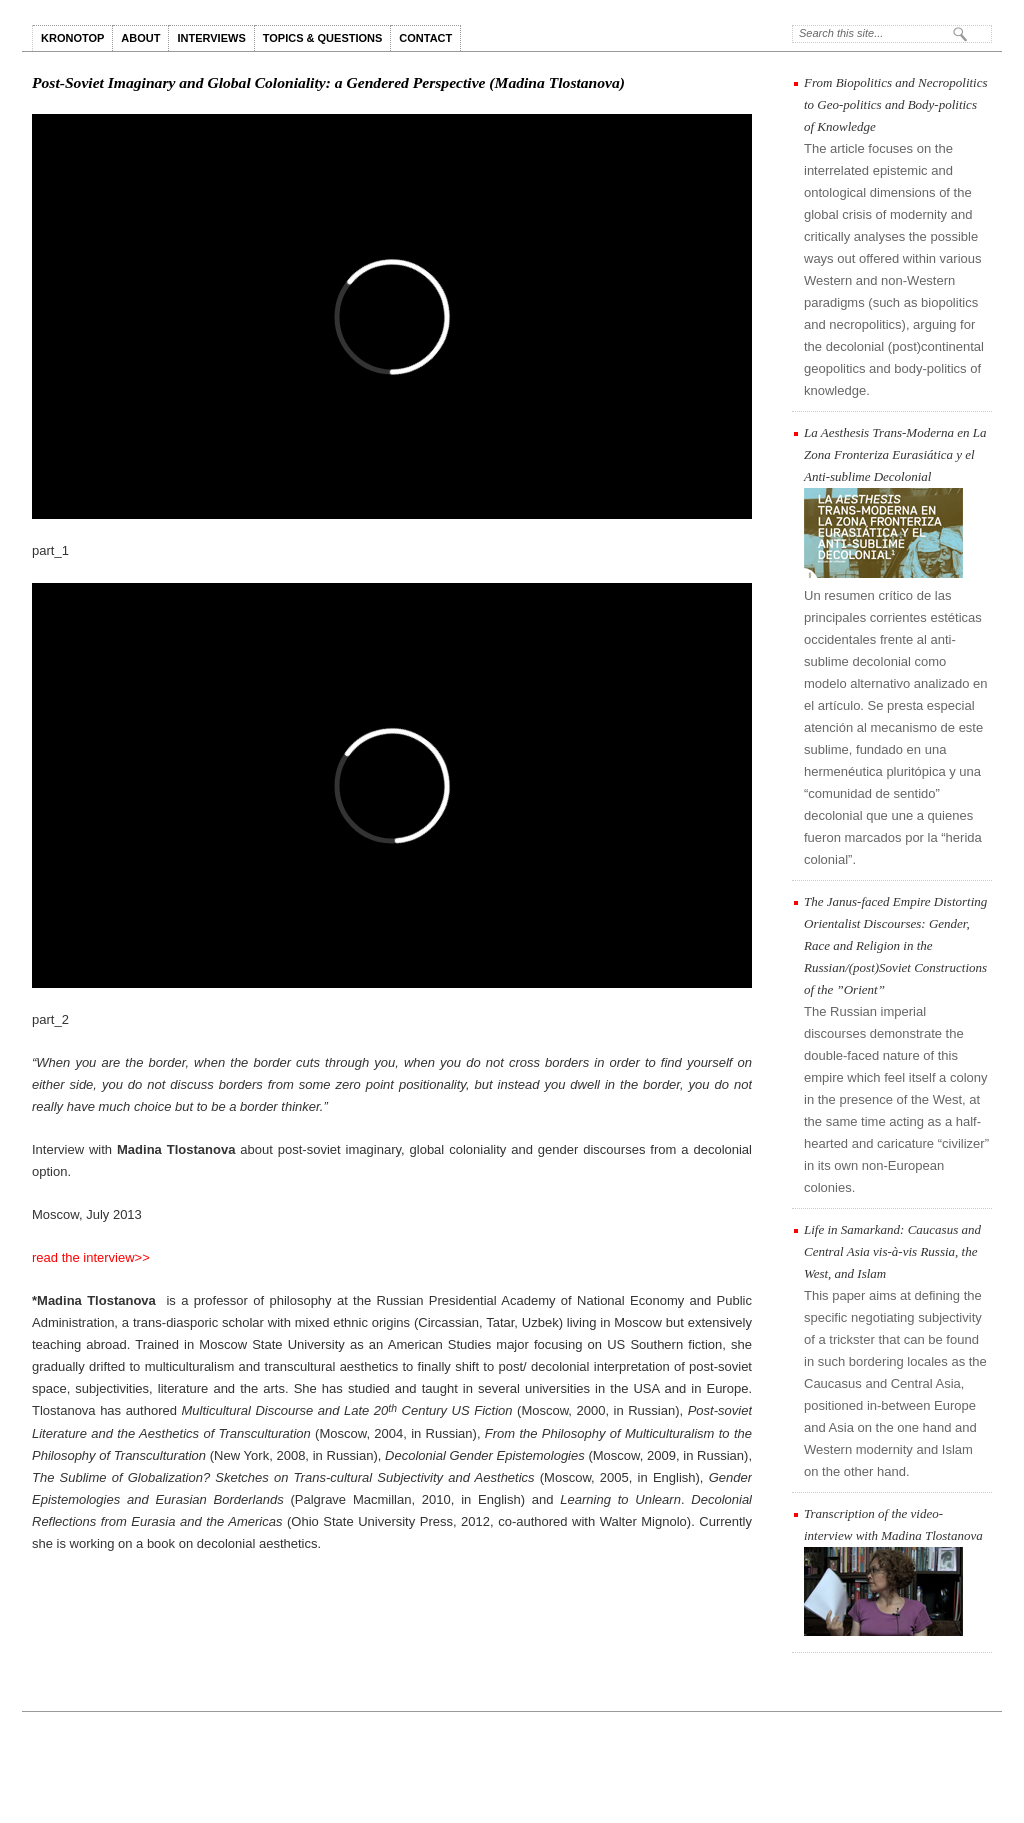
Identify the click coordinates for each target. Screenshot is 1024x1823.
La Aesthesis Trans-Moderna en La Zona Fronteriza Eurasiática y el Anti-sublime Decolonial (895, 454)
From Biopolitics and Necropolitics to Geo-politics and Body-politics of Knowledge (896, 104)
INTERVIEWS (211, 38)
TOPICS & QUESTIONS (323, 38)
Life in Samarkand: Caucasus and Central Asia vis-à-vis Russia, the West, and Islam (892, 1251)
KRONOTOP (72, 38)
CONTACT (425, 38)
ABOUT (140, 38)
